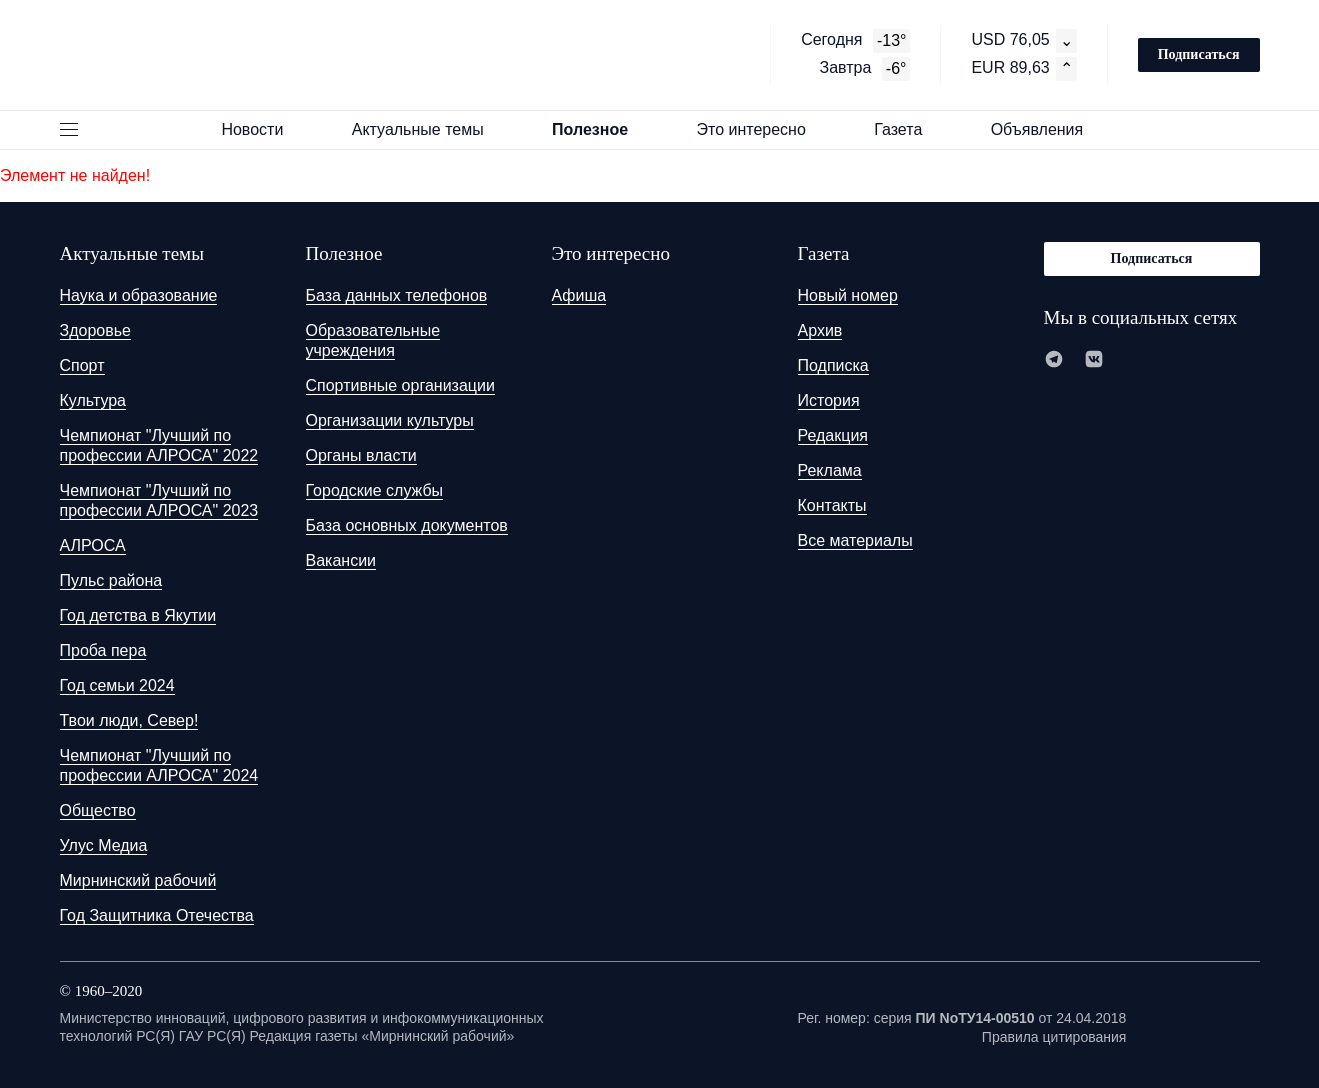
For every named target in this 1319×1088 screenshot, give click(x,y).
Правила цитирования (1054, 1037)
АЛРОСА (93, 545)
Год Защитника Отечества (157, 915)
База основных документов (407, 525)
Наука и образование (139, 295)
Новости (261, 129)
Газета (907, 129)
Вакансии (341, 560)
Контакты (832, 505)
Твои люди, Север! (129, 720)
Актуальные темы (427, 129)
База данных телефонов (397, 295)
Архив (820, 330)
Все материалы (855, 540)
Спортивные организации (400, 385)
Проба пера (103, 650)
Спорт (82, 365)
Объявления (1046, 129)
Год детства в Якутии (138, 615)
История (829, 400)
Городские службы (375, 490)
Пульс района (111, 580)
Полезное (599, 129)
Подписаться (1199, 54)
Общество (98, 810)
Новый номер (848, 295)
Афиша (579, 295)
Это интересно (760, 129)
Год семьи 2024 (117, 685)
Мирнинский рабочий (138, 880)
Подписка (833, 365)
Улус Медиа (104, 845)
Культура (93, 400)
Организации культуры (390, 420)
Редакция (833, 435)
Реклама (830, 470)
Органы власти (361, 455)
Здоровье (95, 330)
